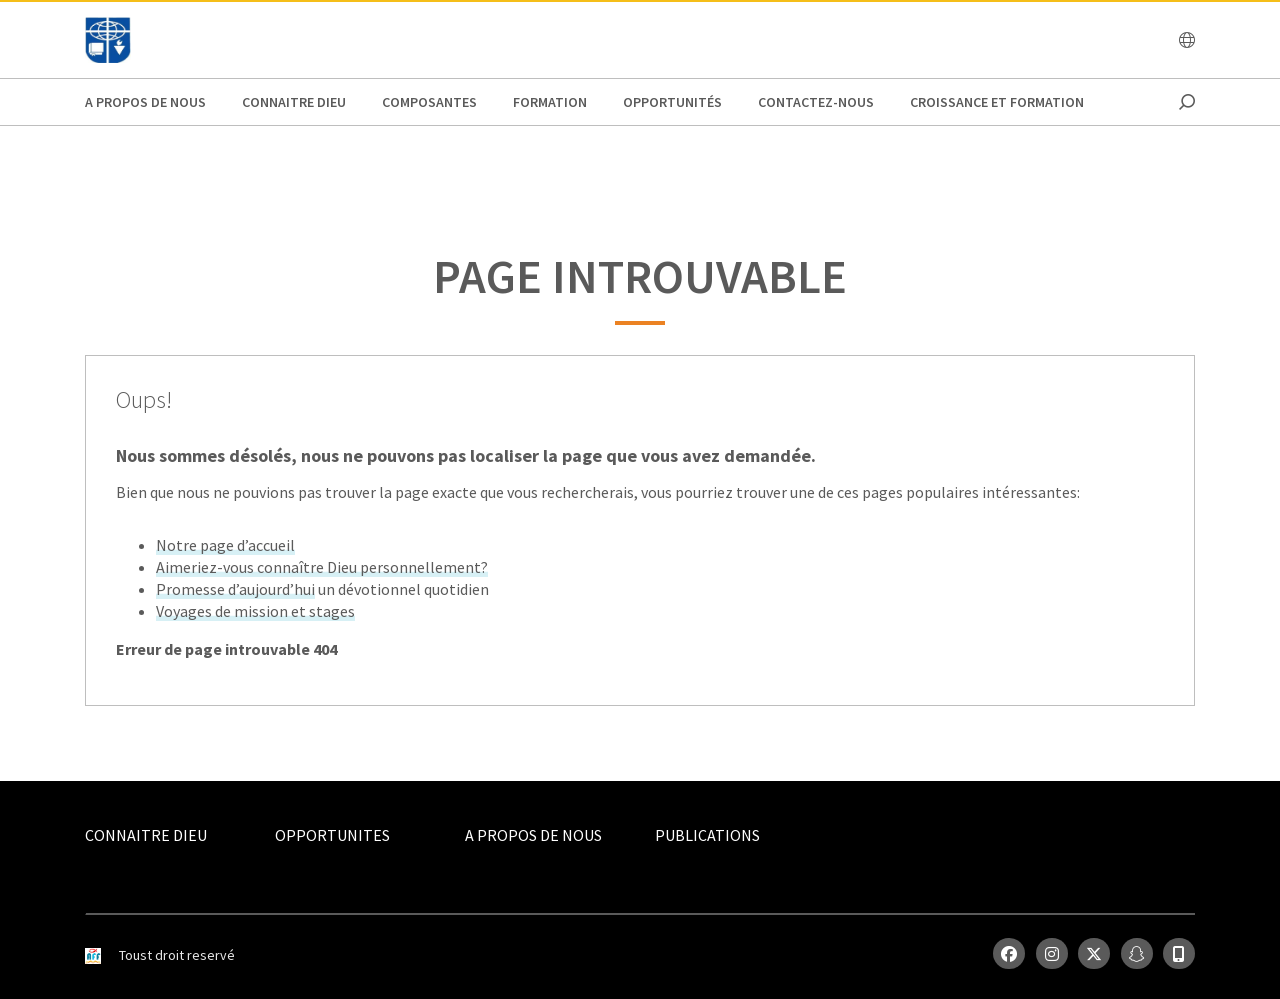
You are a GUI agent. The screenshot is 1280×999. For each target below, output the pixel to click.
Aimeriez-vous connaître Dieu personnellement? (322, 567)
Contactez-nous (816, 102)
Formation (550, 102)
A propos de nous (145, 102)
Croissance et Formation (997, 102)
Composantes (429, 102)
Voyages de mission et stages (255, 611)
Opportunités (672, 102)
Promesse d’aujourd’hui (235, 589)
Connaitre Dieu (294, 102)
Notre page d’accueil (225, 545)
